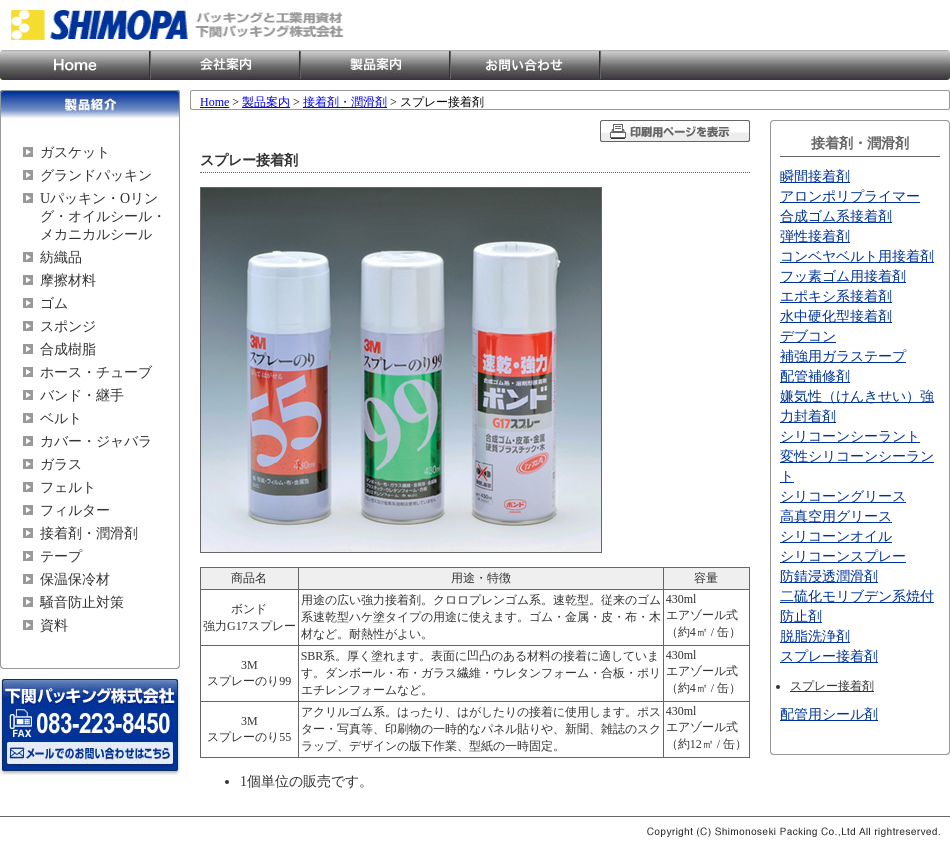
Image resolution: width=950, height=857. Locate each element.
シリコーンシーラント (850, 436)
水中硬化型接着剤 (836, 316)
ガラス (61, 464)
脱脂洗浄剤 (815, 636)
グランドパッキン (96, 175)
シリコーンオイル (836, 536)
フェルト (68, 487)
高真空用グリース (836, 516)
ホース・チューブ (96, 372)
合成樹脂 (68, 349)
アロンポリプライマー (850, 196)
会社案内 (225, 65)
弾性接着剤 (815, 236)
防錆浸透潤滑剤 (829, 576)
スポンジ (68, 326)
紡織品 (61, 257)
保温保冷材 (75, 579)
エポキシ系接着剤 (836, 296)
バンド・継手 (82, 395)
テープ (61, 556)
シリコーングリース (843, 496)
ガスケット (75, 152)
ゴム (54, 303)
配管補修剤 (815, 376)
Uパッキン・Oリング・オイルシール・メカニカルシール (103, 216)
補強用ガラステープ (843, 356)
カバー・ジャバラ (96, 441)
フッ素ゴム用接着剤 (843, 276)
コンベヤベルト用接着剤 (857, 256)
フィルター (75, 510)
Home (75, 65)
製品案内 (375, 65)
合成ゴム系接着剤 (836, 216)
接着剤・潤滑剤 (89, 533)
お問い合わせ (525, 65)
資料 (54, 625)
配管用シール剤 (829, 714)
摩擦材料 (68, 280)
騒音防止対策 (82, 602)
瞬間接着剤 (815, 176)
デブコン (808, 336)
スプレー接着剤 (829, 656)
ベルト (61, 418)
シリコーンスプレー (843, 556)
